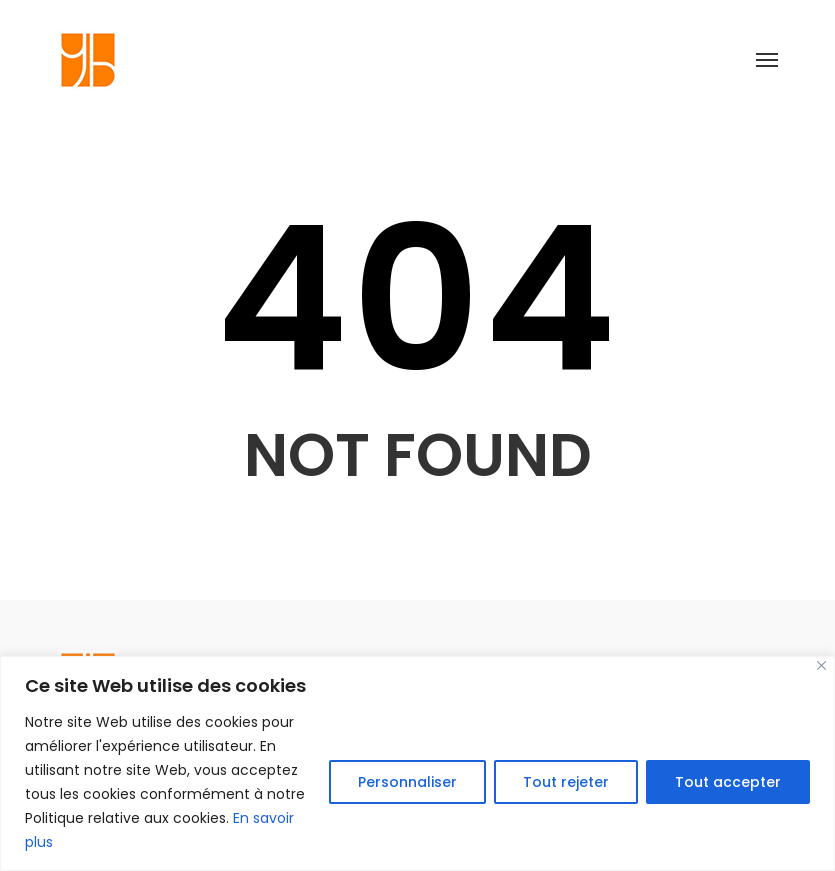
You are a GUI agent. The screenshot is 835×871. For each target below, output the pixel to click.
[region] (417, 763)
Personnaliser (407, 782)
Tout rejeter (566, 782)
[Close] (821, 665)
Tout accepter (728, 782)
